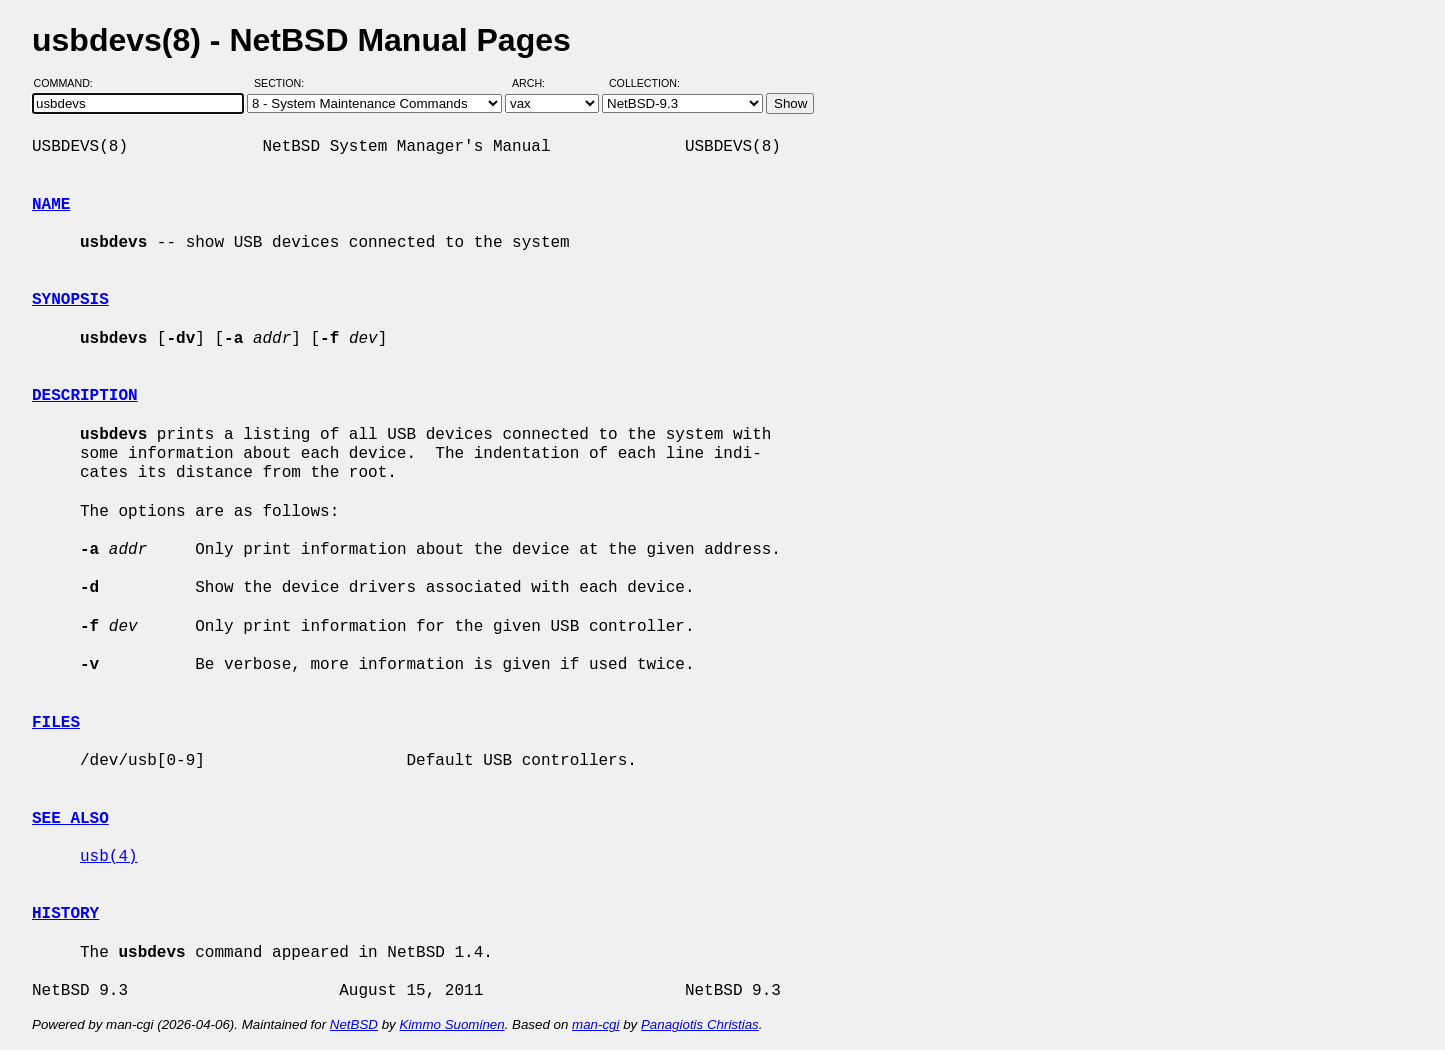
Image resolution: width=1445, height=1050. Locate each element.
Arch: (537, 83)
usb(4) (109, 857)
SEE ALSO (70, 819)
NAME (51, 205)
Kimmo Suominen (451, 1024)
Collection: (644, 83)
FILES (56, 723)
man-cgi (595, 1024)
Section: (283, 83)
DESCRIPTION (85, 396)
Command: (69, 83)
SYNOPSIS (70, 300)
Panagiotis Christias (700, 1024)
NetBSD (354, 1024)
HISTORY (65, 914)
